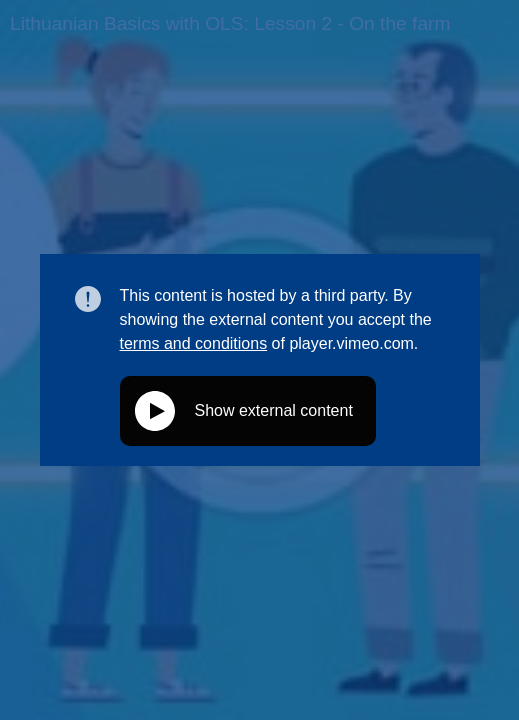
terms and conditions (194, 343)
